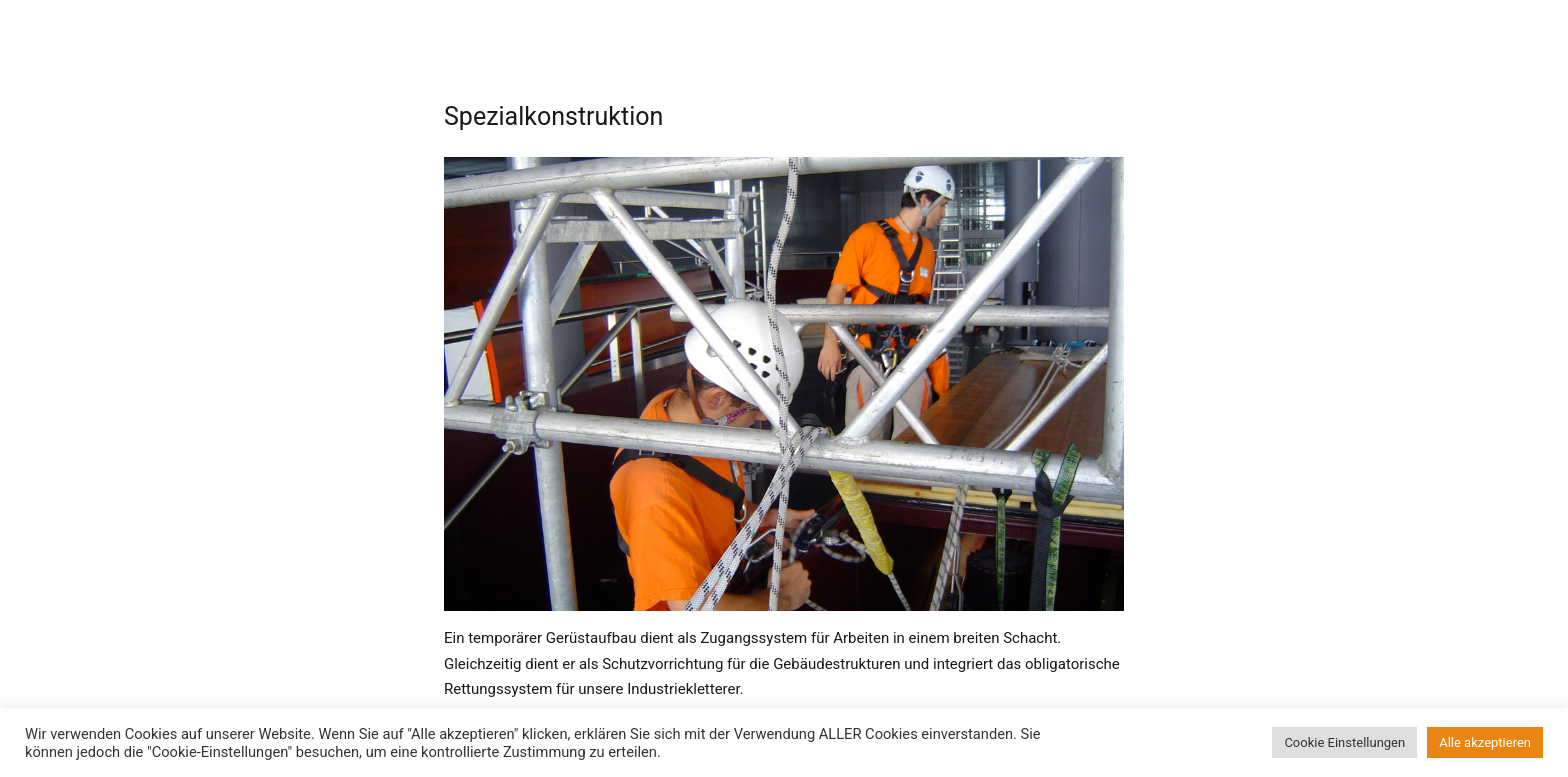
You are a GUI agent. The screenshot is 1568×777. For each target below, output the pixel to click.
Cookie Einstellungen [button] (1344, 742)
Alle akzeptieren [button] (1485, 742)
